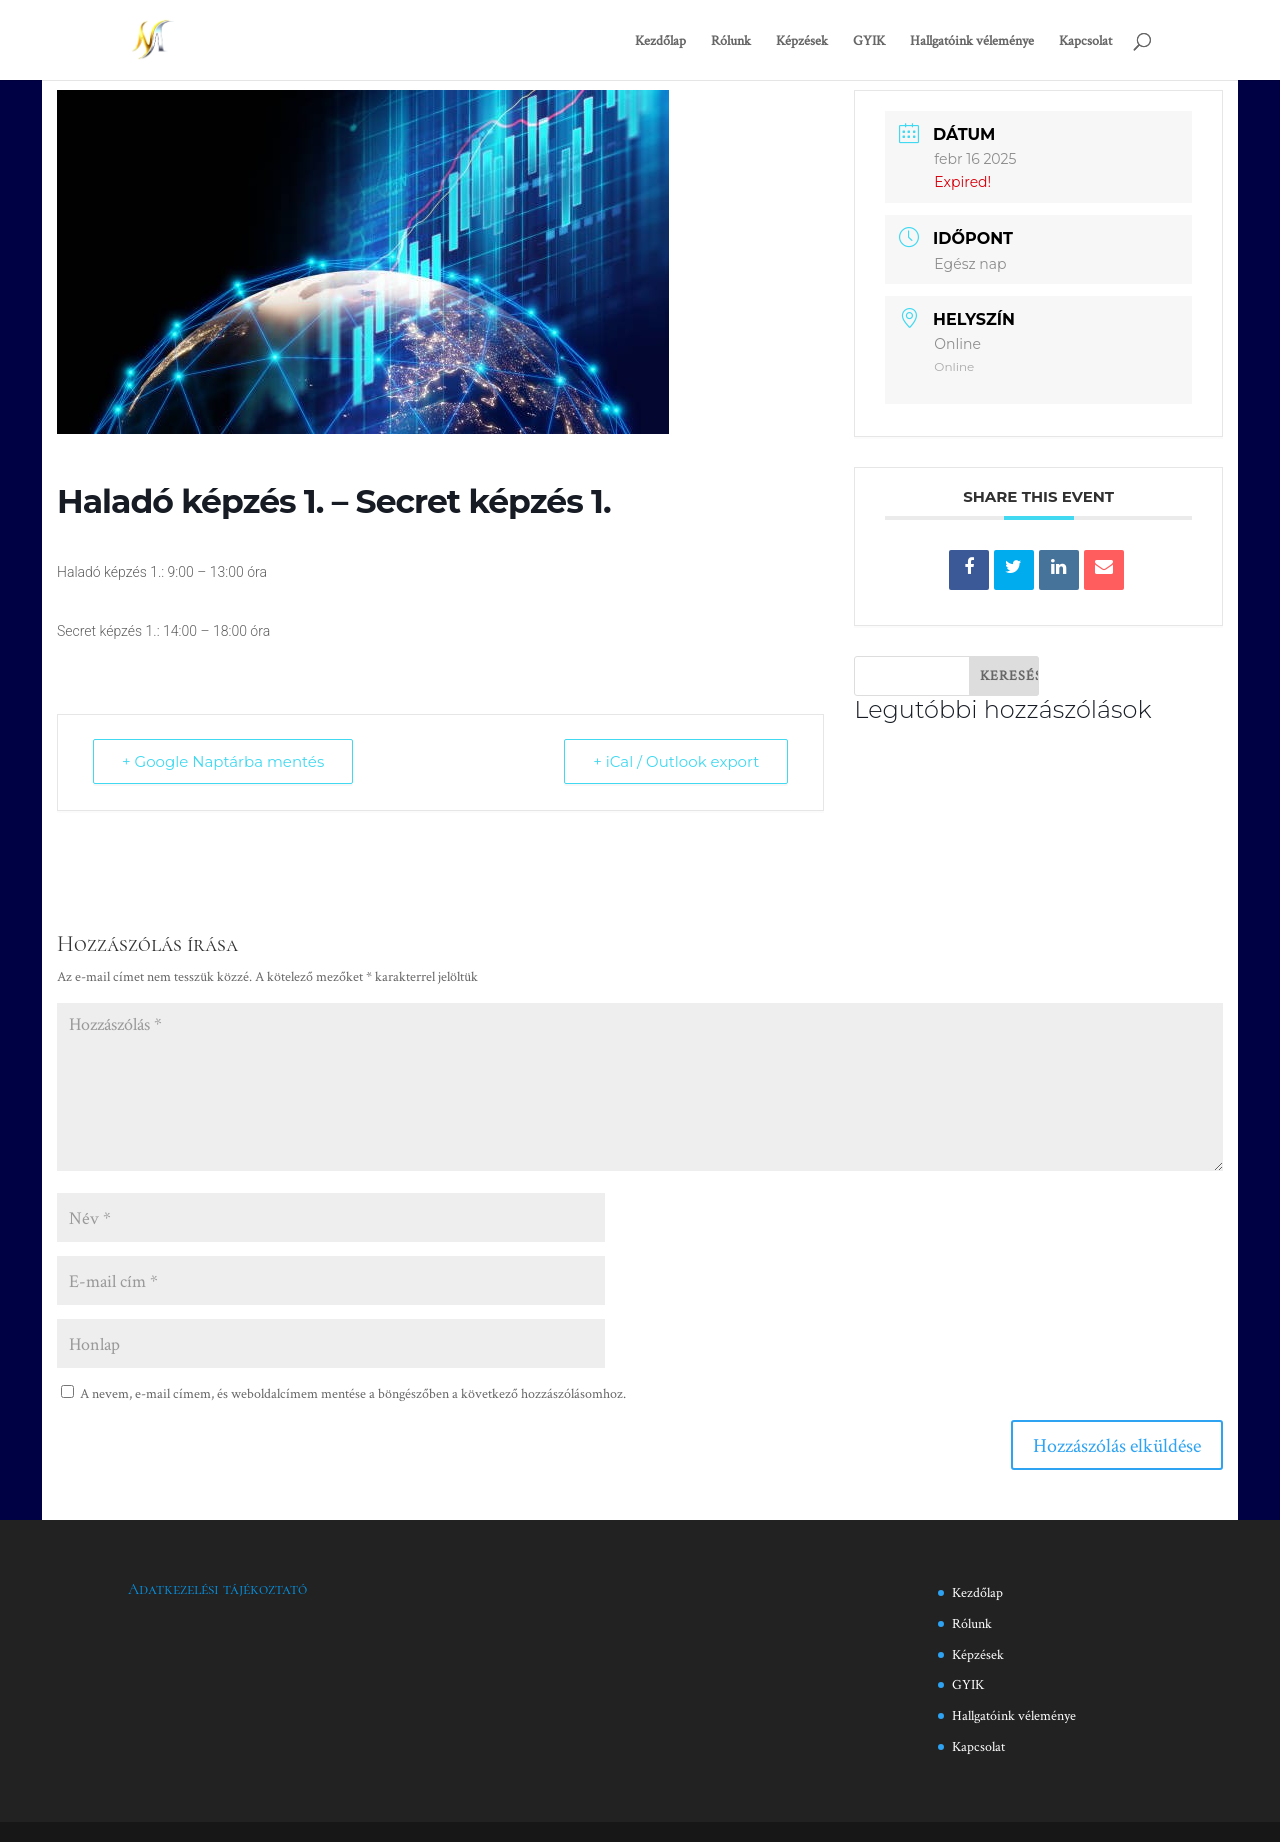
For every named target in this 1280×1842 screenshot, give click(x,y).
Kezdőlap (660, 41)
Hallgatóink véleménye (972, 41)
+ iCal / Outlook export (676, 761)
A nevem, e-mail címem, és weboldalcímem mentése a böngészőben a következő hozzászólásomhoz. (353, 1393)
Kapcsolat (1085, 41)
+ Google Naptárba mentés (223, 761)
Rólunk (731, 41)
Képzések (802, 41)
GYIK (869, 41)
